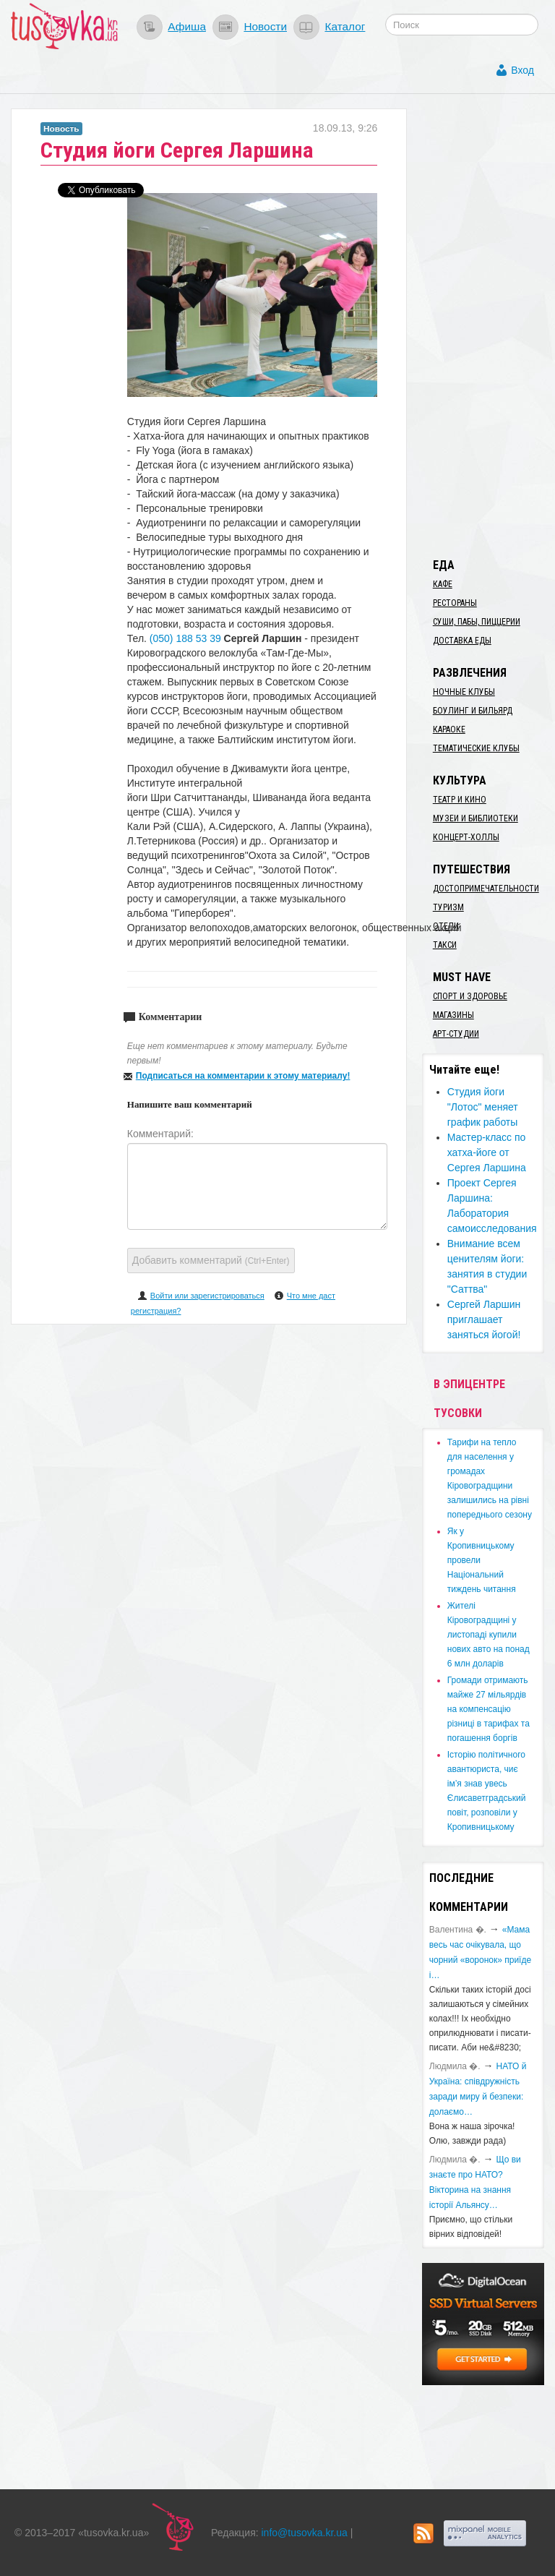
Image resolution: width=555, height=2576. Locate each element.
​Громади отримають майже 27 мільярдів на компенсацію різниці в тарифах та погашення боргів (488, 1709)
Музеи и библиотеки (475, 818)
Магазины (453, 1015)
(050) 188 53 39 (185, 638)
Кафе (442, 584)
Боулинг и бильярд (472, 711)
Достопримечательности (486, 888)
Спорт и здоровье (470, 996)
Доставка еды (462, 641)
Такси (445, 945)
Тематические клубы (476, 748)
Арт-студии (456, 1034)
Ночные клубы (464, 692)
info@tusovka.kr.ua (305, 2532)
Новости (265, 26)
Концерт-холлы (466, 837)
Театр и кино (459, 800)
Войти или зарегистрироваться (207, 1295)
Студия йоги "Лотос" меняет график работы (482, 1107)
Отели (446, 926)
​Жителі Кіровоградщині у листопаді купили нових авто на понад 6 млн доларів (488, 1635)
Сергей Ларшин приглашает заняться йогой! (484, 1319)
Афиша (187, 26)
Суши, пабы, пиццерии (476, 622)
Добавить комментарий (211, 1260)
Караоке (449, 729)
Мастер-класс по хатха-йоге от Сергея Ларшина (486, 1152)
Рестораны (455, 603)
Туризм (448, 907)
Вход (522, 70)
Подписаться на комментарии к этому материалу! (243, 1076)
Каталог (344, 26)
